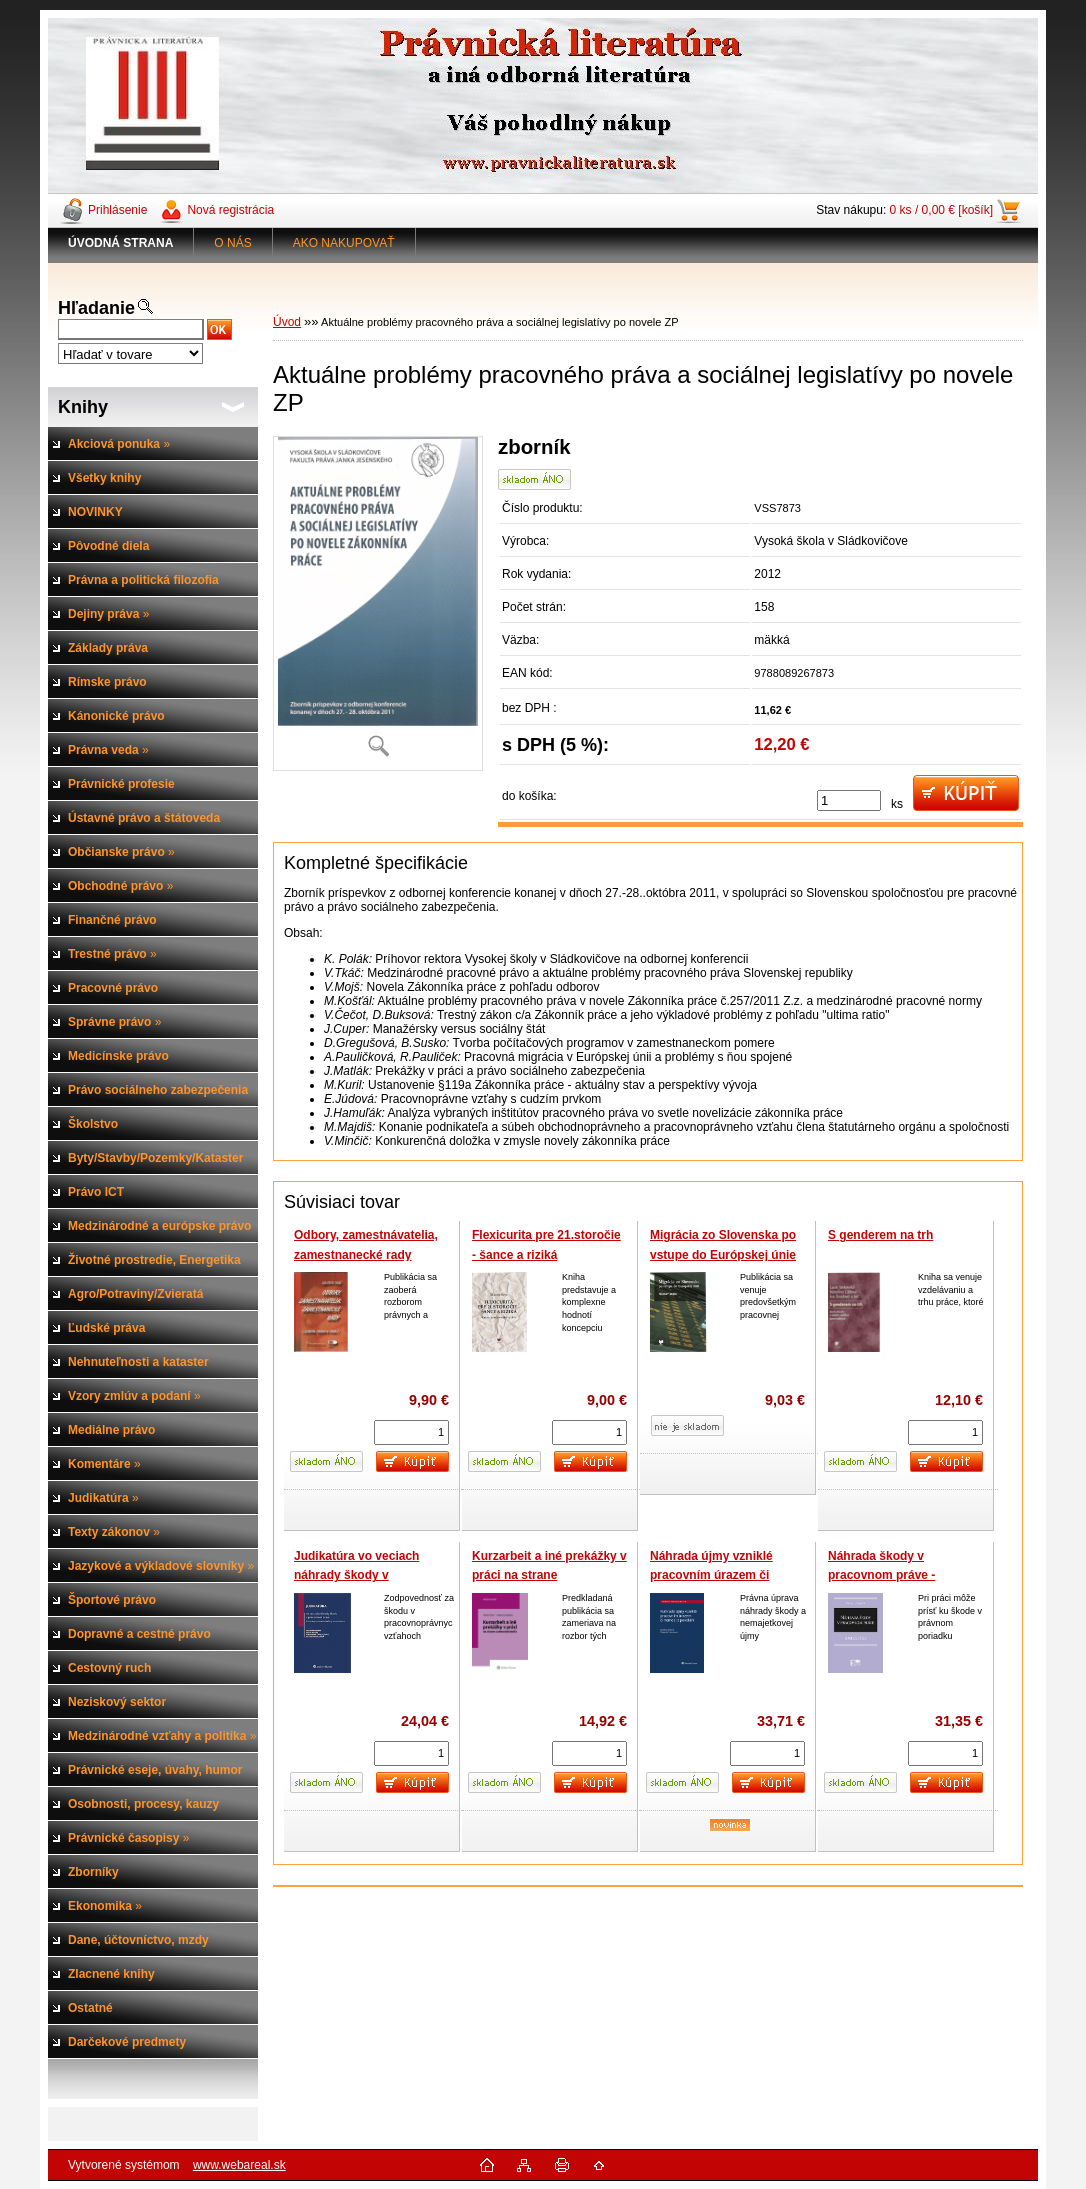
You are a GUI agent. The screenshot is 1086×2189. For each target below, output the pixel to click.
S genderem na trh (880, 1235)
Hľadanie (96, 308)
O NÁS (232, 243)
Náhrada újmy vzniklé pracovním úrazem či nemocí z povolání (711, 1575)
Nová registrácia (230, 210)
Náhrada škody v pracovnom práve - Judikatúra (881, 1575)
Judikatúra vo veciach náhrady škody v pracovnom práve (356, 1575)
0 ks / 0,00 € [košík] (941, 210)
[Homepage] (121, 243)
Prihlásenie (117, 210)
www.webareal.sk (239, 2165)
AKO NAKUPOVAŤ (344, 243)
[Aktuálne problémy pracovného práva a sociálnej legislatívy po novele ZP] (378, 603)
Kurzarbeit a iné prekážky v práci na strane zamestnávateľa (549, 1575)
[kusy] (849, 800)
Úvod (287, 322)
